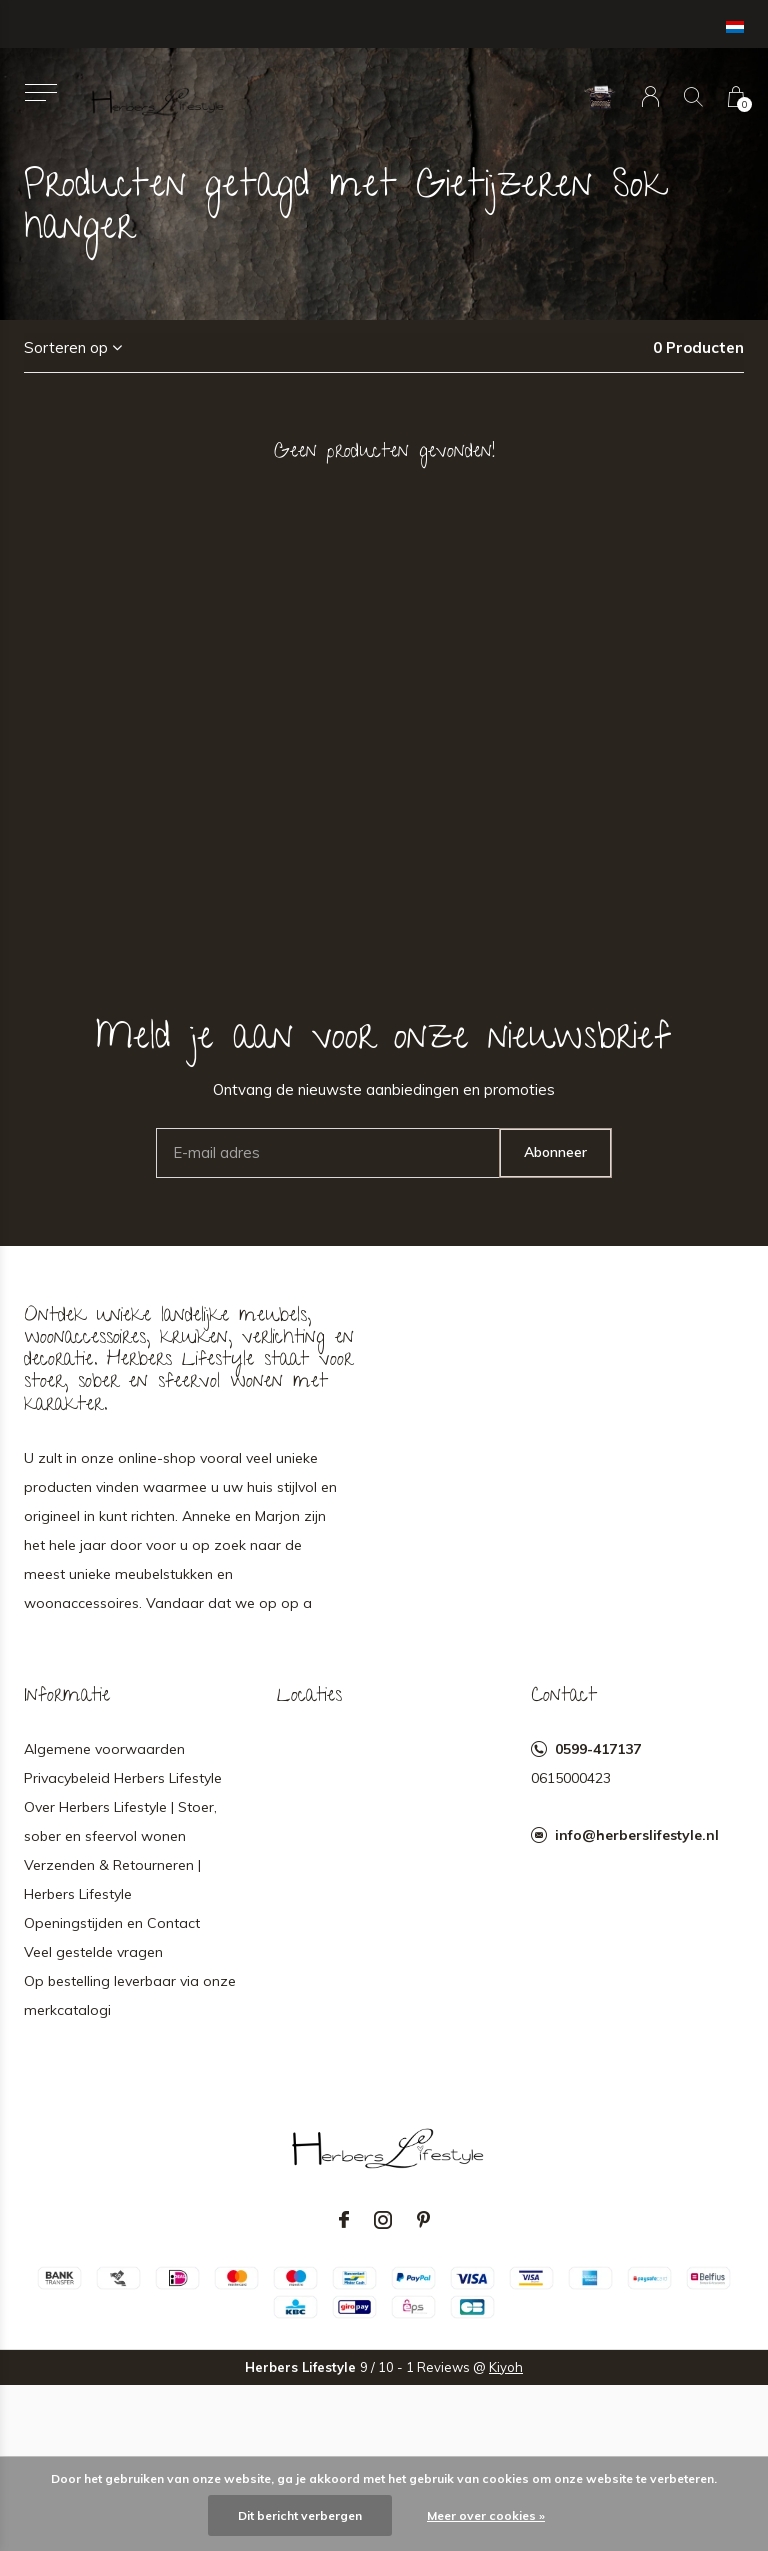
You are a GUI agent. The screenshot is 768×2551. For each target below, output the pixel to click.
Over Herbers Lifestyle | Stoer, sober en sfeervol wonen (120, 1821)
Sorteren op (66, 347)
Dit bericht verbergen (300, 2515)
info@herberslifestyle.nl (637, 1835)
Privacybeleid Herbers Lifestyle (123, 1778)
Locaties (309, 1697)
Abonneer (555, 1152)
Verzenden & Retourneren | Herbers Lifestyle (112, 1879)
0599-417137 (598, 1749)
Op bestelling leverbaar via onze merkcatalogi (130, 1995)
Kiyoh (506, 2367)
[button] (40, 92)
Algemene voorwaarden (104, 1749)
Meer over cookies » (486, 2515)
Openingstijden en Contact (112, 1923)
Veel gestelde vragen (93, 1952)
